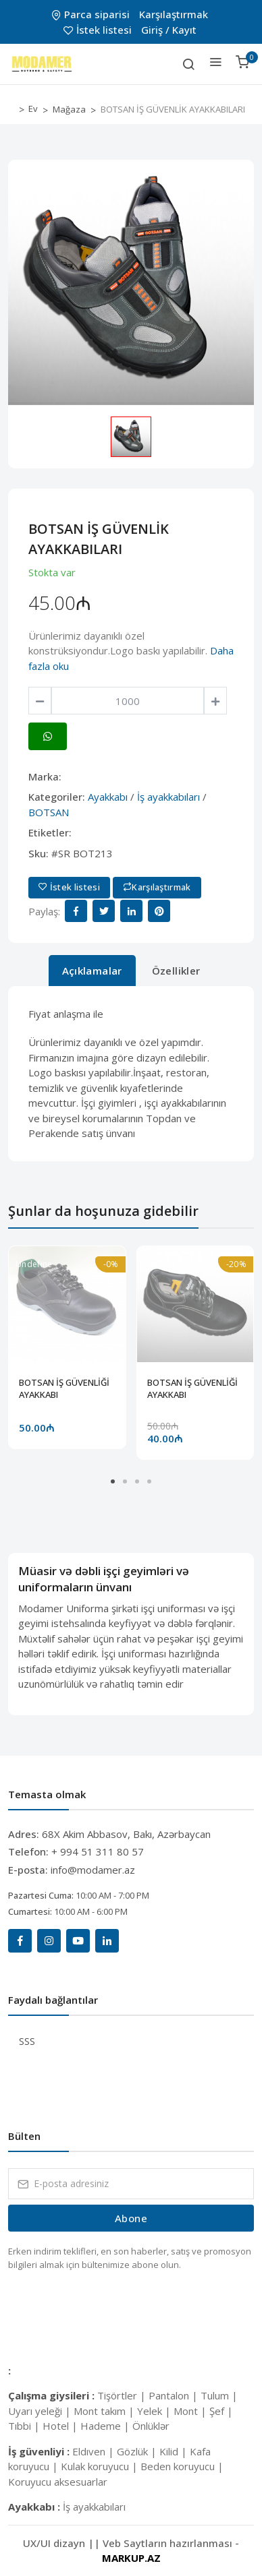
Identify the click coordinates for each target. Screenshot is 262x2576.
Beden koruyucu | (182, 2466)
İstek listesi (99, 29)
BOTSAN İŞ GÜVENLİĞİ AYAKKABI (64, 1388)
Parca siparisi (92, 14)
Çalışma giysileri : (52, 2395)
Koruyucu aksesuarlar (57, 2481)
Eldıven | (94, 2451)
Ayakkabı (108, 796)
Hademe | (106, 2425)
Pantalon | (175, 2395)
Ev (33, 108)
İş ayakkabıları (168, 796)
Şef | (221, 2411)
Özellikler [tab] (176, 970)
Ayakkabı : (35, 2506)
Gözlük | (138, 2451)
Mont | (191, 2411)
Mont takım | (105, 2411)
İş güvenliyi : (40, 2451)
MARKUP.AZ (131, 2558)
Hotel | (61, 2425)
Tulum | (219, 2395)
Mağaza (69, 109)
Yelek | (155, 2411)
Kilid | (174, 2451)
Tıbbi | (25, 2425)
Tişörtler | (123, 2395)
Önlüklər (150, 2425)
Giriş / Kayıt (168, 29)
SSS (27, 2041)
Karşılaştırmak (173, 14)
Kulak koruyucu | (100, 2466)
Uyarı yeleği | (41, 2411)
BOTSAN (48, 812)
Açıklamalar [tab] (92, 970)
